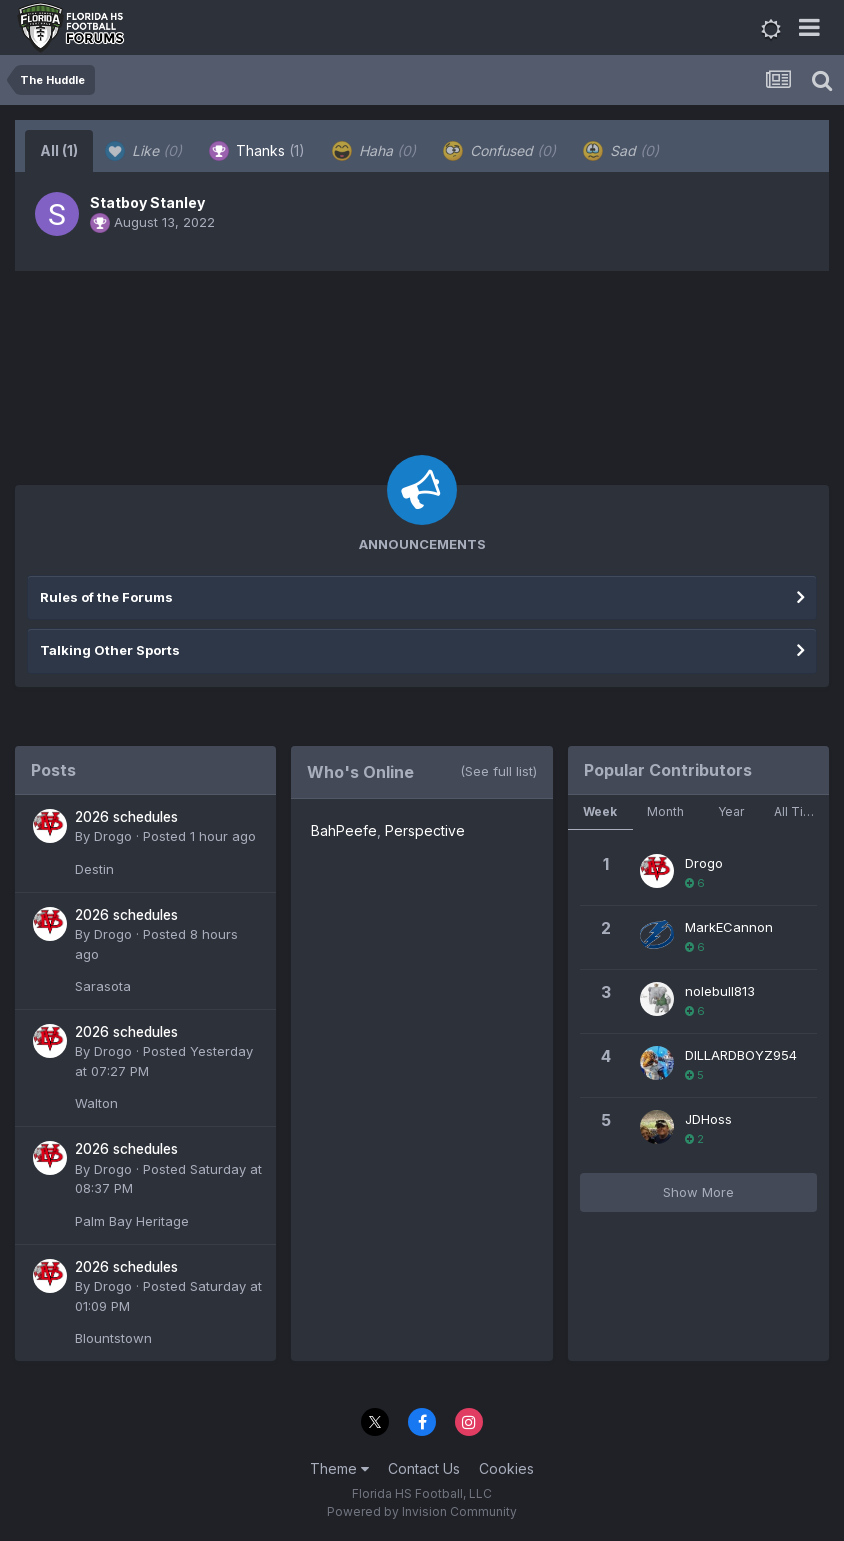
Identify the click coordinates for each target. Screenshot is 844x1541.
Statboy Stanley (147, 202)
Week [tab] (600, 811)
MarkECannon (729, 927)
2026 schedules (126, 817)
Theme (339, 1468)
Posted (199, 836)
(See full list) (498, 771)
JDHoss (708, 1119)
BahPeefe (344, 830)
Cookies (506, 1468)
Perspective (425, 830)
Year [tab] (731, 811)
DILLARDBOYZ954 (741, 1055)
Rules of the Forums (106, 597)
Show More (698, 1192)
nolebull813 (720, 991)
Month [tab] (665, 811)
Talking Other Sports (110, 650)
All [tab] (59, 150)
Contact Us (424, 1468)
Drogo (113, 836)
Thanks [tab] (257, 151)
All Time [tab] (798, 811)
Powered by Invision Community (422, 1511)
